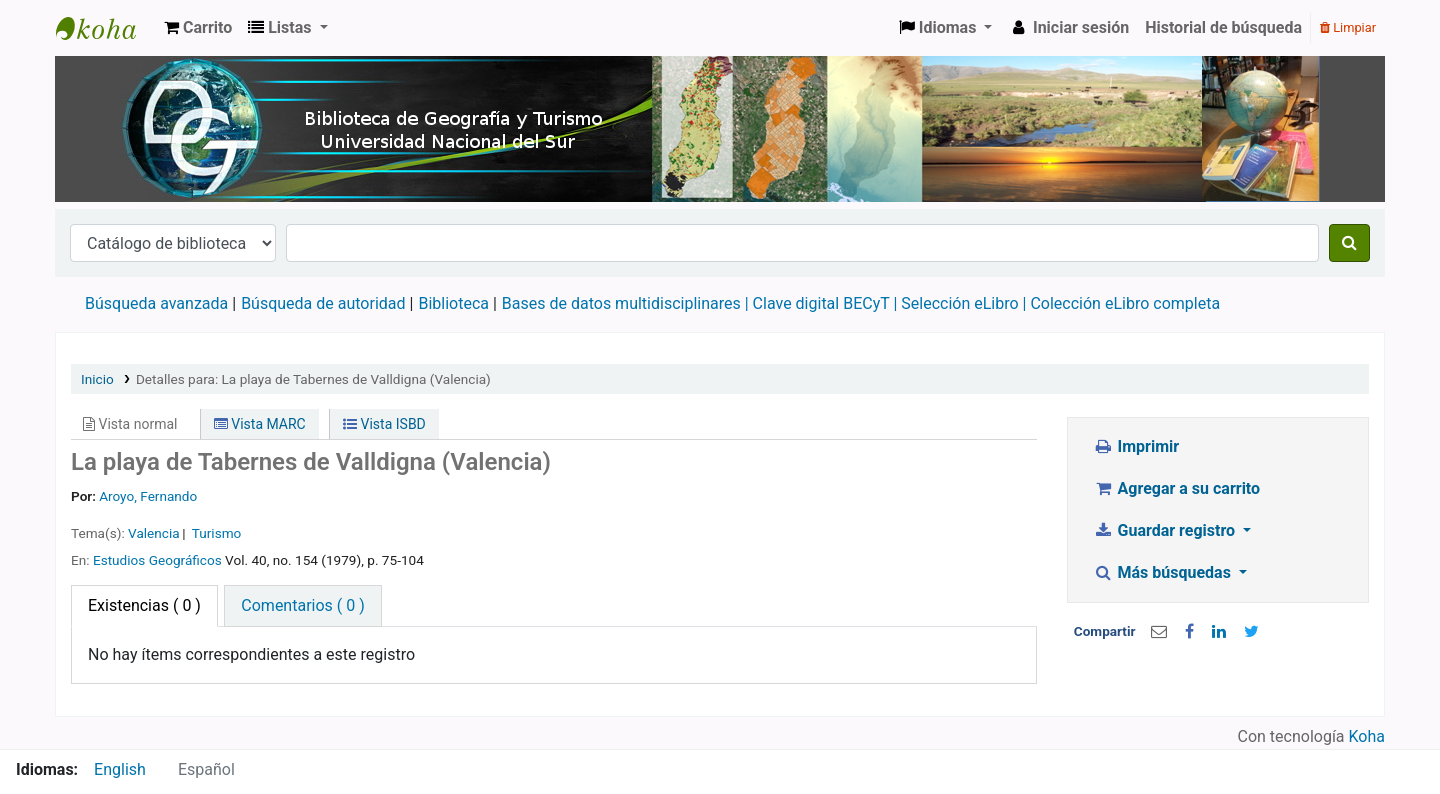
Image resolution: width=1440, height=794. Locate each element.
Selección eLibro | (965, 303)
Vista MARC (260, 424)
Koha (1367, 736)
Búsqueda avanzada (156, 303)
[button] (198, 28)
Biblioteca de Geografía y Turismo (106, 28)
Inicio (97, 379)
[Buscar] (1349, 243)
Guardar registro (1166, 530)
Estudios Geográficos (157, 560)
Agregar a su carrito (1176, 488)
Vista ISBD (384, 424)
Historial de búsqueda (1223, 27)
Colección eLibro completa (1127, 303)
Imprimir (1136, 446)
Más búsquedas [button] (1164, 572)
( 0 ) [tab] (144, 605)
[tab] (302, 606)
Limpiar (1348, 27)
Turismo (217, 533)
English (120, 769)
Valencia (154, 533)
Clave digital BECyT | (825, 303)
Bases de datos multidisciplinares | (627, 303)
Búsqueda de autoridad (323, 303)
